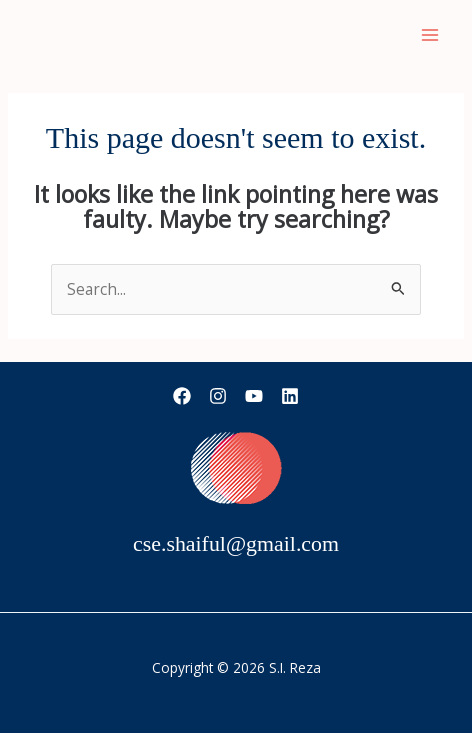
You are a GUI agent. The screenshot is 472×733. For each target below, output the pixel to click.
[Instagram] (218, 396)
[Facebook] (182, 396)
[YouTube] (254, 396)
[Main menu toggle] (430, 34)
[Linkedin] (290, 396)
